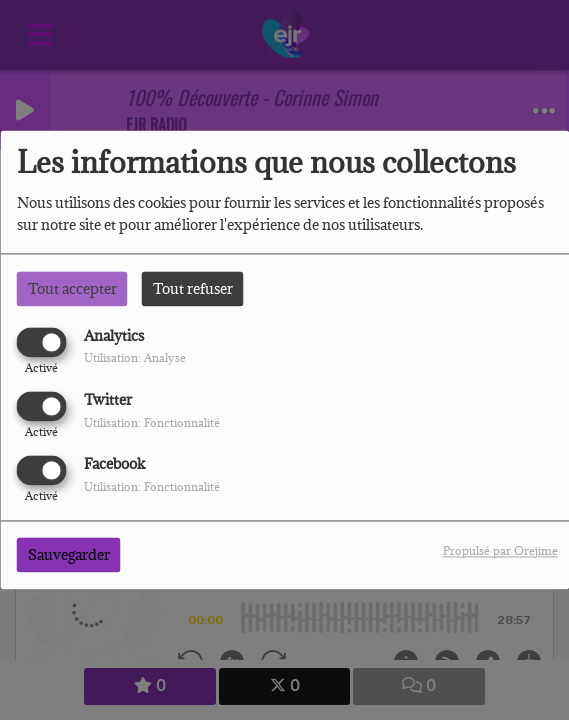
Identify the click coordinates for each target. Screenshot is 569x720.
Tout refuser (193, 288)
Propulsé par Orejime (500, 551)
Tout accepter (72, 288)
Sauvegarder (69, 555)
